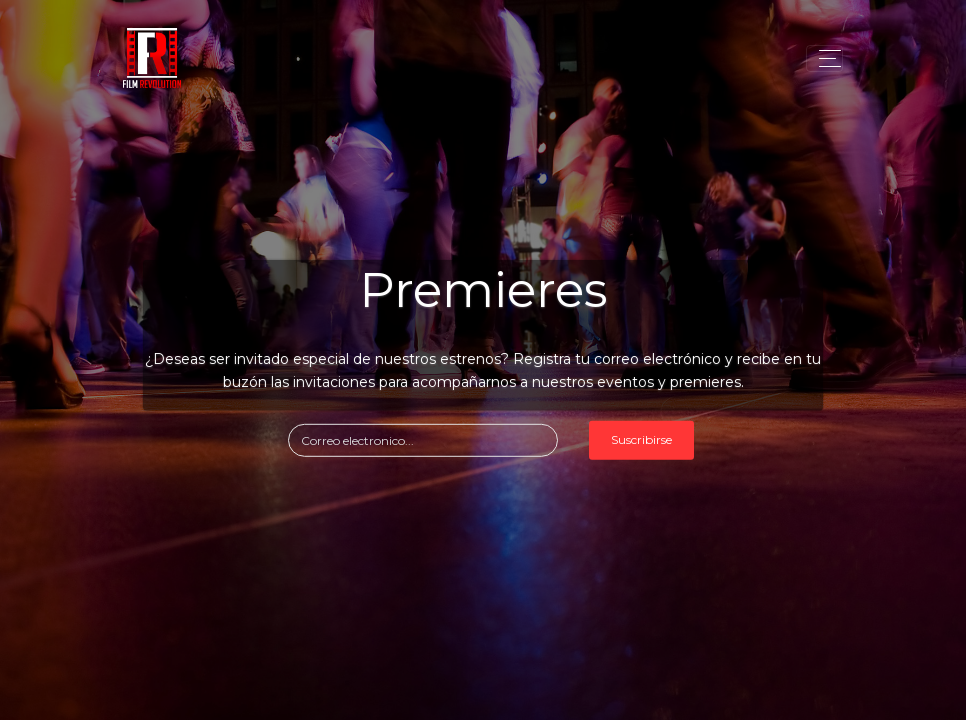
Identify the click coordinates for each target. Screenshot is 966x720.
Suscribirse (641, 439)
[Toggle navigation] (824, 58)
